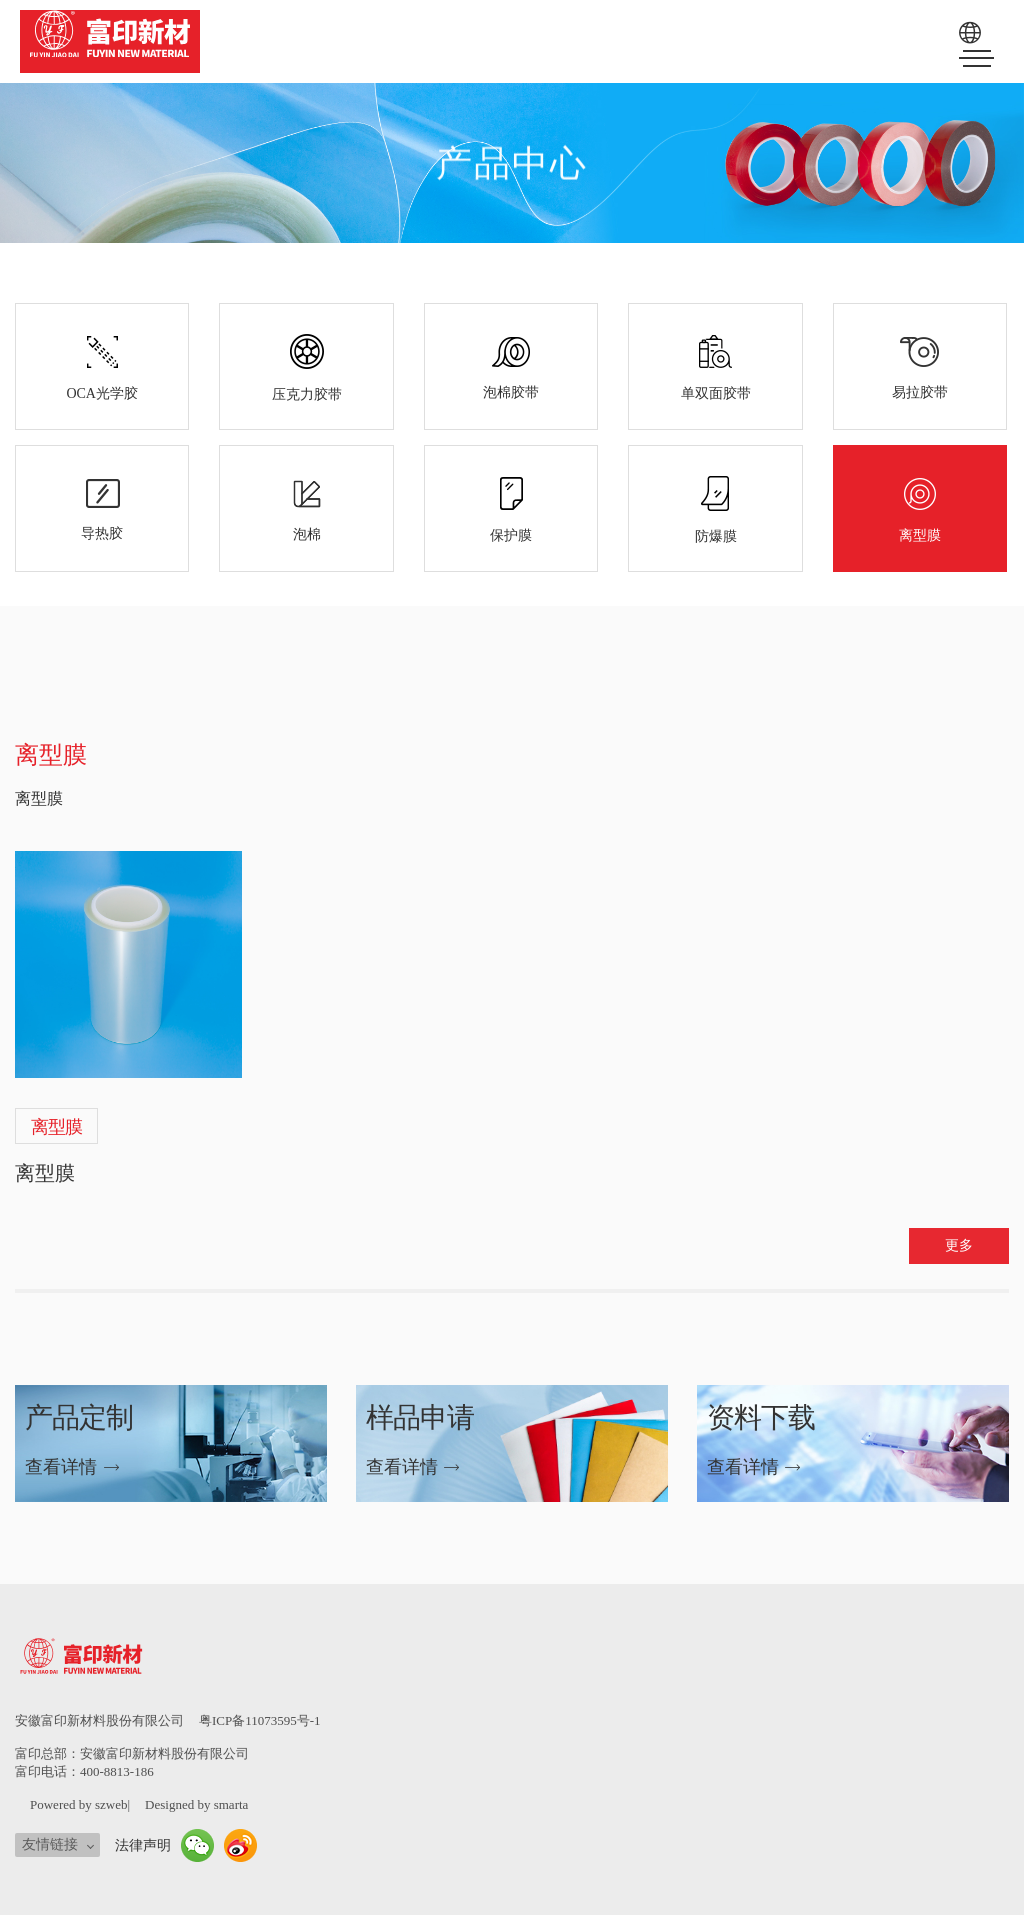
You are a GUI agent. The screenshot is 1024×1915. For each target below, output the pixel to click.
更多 (959, 1245)
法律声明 (143, 1845)
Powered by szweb (78, 1804)
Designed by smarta (196, 1804)
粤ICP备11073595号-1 (260, 1720)
